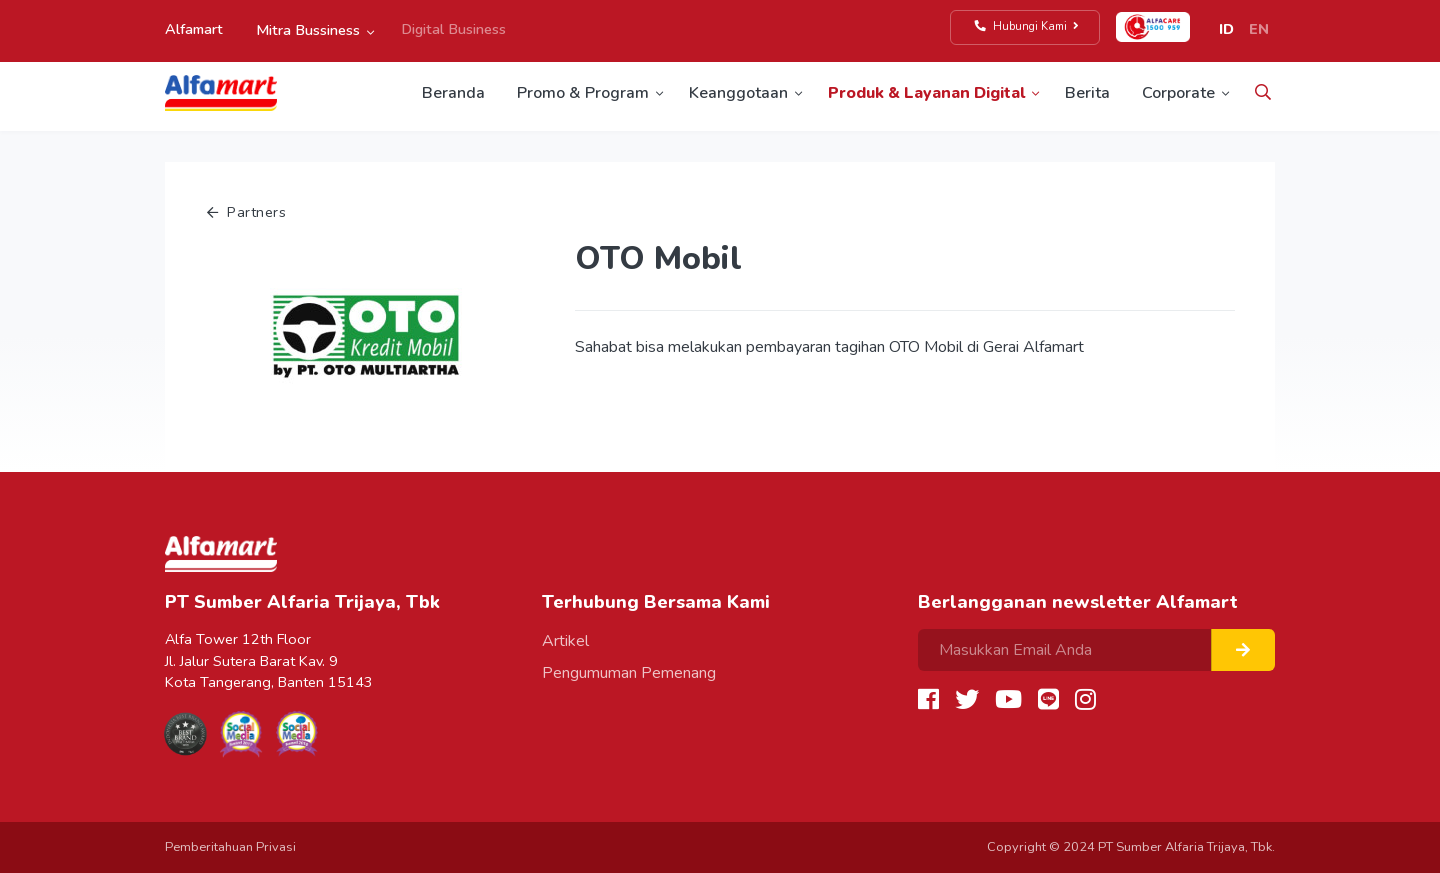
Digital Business (453, 29)
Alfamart (194, 29)
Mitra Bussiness (308, 30)
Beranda (453, 93)
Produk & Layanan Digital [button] (926, 93)
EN (1259, 29)
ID (1226, 29)
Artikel (565, 641)
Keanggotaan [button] (738, 93)
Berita (1087, 93)
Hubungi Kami (1027, 26)
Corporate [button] (1178, 93)
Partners (246, 212)
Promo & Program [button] (583, 93)
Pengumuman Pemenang (629, 673)
